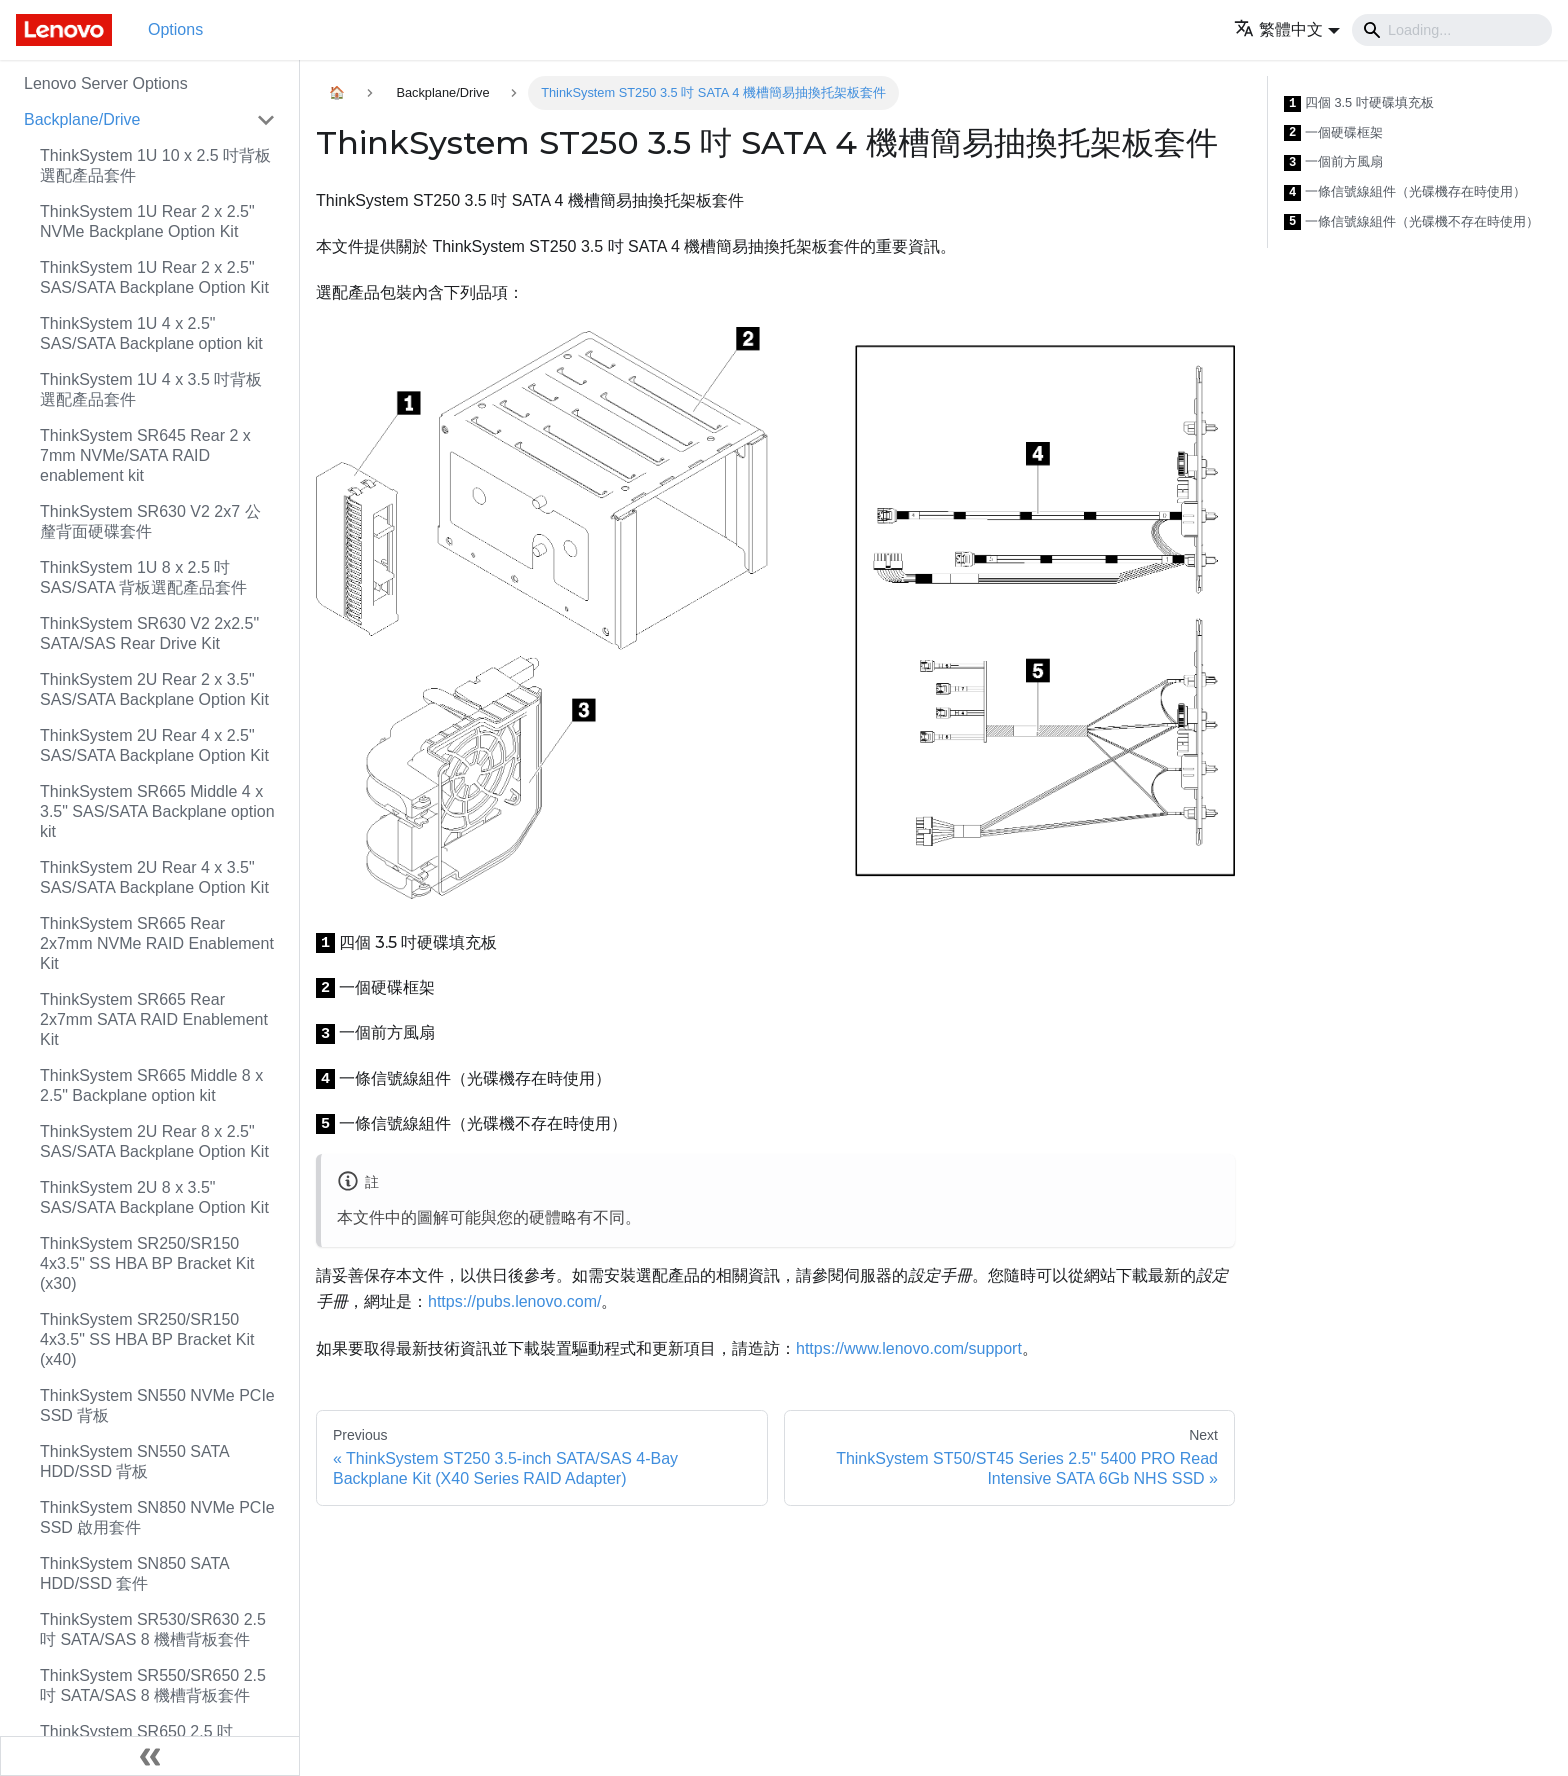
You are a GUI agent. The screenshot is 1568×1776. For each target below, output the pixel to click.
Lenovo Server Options (106, 83)
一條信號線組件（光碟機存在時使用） (1405, 192)
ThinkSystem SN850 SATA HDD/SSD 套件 (134, 1573)
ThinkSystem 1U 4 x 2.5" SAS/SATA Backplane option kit (151, 333)
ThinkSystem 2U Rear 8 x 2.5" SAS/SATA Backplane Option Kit (154, 1141)
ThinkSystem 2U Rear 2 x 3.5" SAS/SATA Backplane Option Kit (154, 689)
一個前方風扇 (1333, 162)
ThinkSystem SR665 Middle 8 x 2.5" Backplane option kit (151, 1085)
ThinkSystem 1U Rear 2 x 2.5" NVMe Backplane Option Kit (147, 221)
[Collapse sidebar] (150, 1756)
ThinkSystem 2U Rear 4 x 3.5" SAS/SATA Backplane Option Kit (154, 877)
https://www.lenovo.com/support (909, 1348)
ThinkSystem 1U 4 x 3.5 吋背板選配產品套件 (151, 389)
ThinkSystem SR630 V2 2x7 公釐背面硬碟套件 (150, 521)
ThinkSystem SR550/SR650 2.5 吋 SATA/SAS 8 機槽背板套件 (153, 1685)
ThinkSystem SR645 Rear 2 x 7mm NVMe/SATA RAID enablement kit (145, 455)
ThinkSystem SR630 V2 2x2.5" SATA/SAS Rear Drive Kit (149, 633)
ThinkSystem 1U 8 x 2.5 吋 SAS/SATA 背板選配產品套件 (143, 577)
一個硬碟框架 (1333, 133)
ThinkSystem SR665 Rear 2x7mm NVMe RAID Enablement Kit (157, 943)
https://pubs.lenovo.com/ (514, 1301)
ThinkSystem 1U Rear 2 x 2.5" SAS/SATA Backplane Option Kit (154, 277)
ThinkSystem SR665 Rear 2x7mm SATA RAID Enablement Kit (154, 1019)
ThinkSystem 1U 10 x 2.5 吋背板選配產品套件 (155, 165)
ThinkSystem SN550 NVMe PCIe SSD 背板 (157, 1405)
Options (175, 29)
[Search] (1452, 30)
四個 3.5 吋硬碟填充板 (1359, 103)
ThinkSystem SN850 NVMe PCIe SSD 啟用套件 (157, 1517)
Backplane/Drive (82, 119)
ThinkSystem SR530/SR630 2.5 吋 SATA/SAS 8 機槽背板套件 (153, 1629)
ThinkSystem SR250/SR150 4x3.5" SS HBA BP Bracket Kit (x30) (147, 1263)
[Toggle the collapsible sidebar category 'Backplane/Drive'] (266, 120)
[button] (1287, 29)
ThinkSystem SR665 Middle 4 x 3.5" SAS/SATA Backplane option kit (157, 811)
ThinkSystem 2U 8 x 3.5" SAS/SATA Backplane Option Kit (154, 1197)
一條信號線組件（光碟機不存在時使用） (1411, 222)
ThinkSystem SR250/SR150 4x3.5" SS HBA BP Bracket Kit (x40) (147, 1339)
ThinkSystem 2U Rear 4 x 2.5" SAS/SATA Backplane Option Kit (154, 745)
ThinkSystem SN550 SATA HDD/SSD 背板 (134, 1461)
